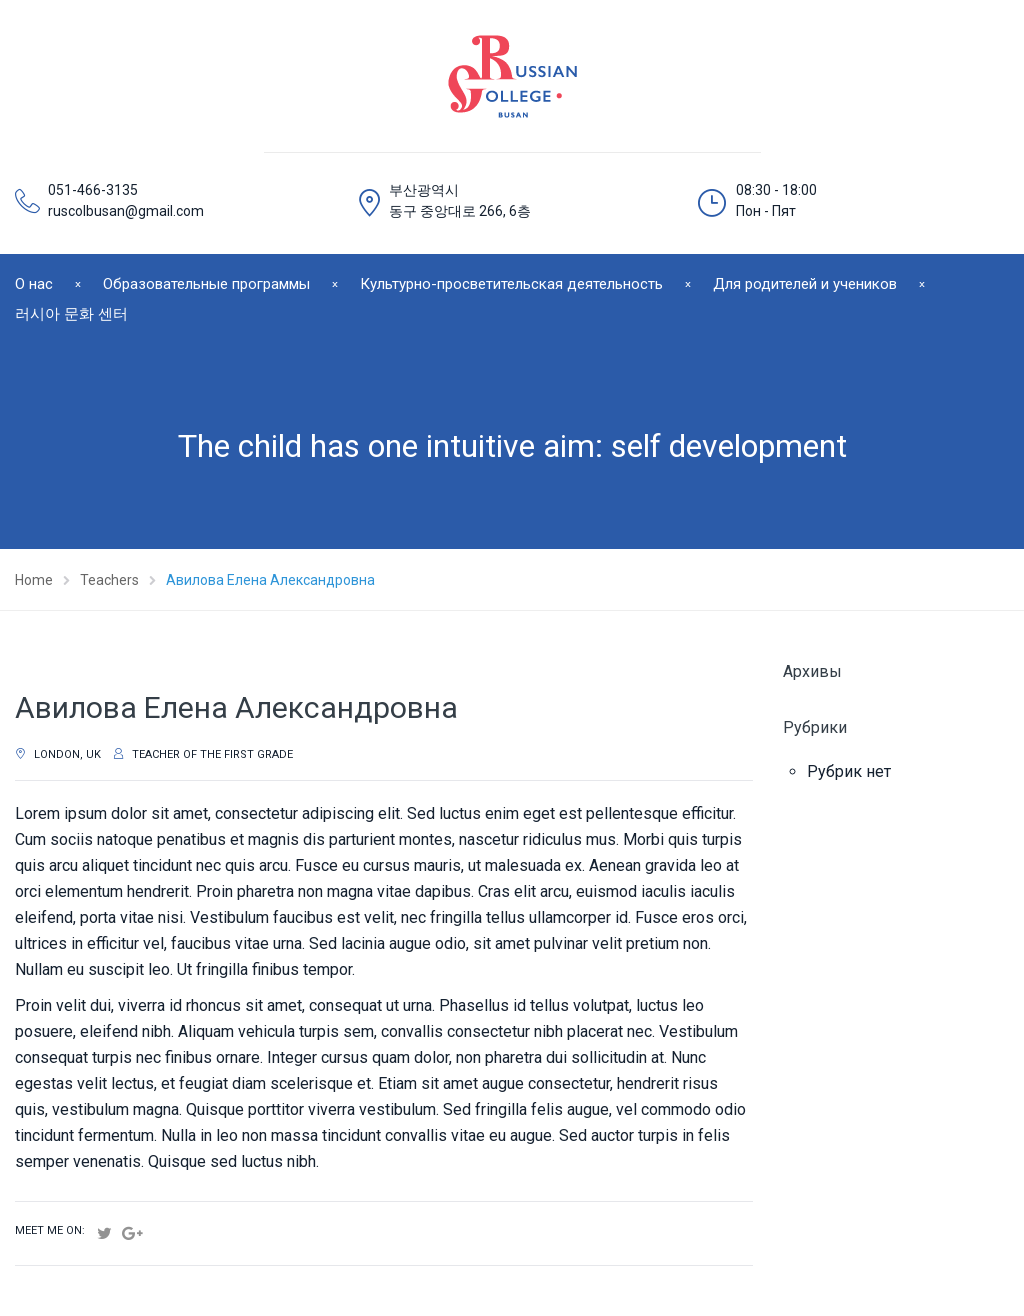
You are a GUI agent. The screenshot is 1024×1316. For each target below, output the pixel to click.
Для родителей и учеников (805, 284)
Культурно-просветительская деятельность (511, 284)
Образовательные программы (206, 284)
